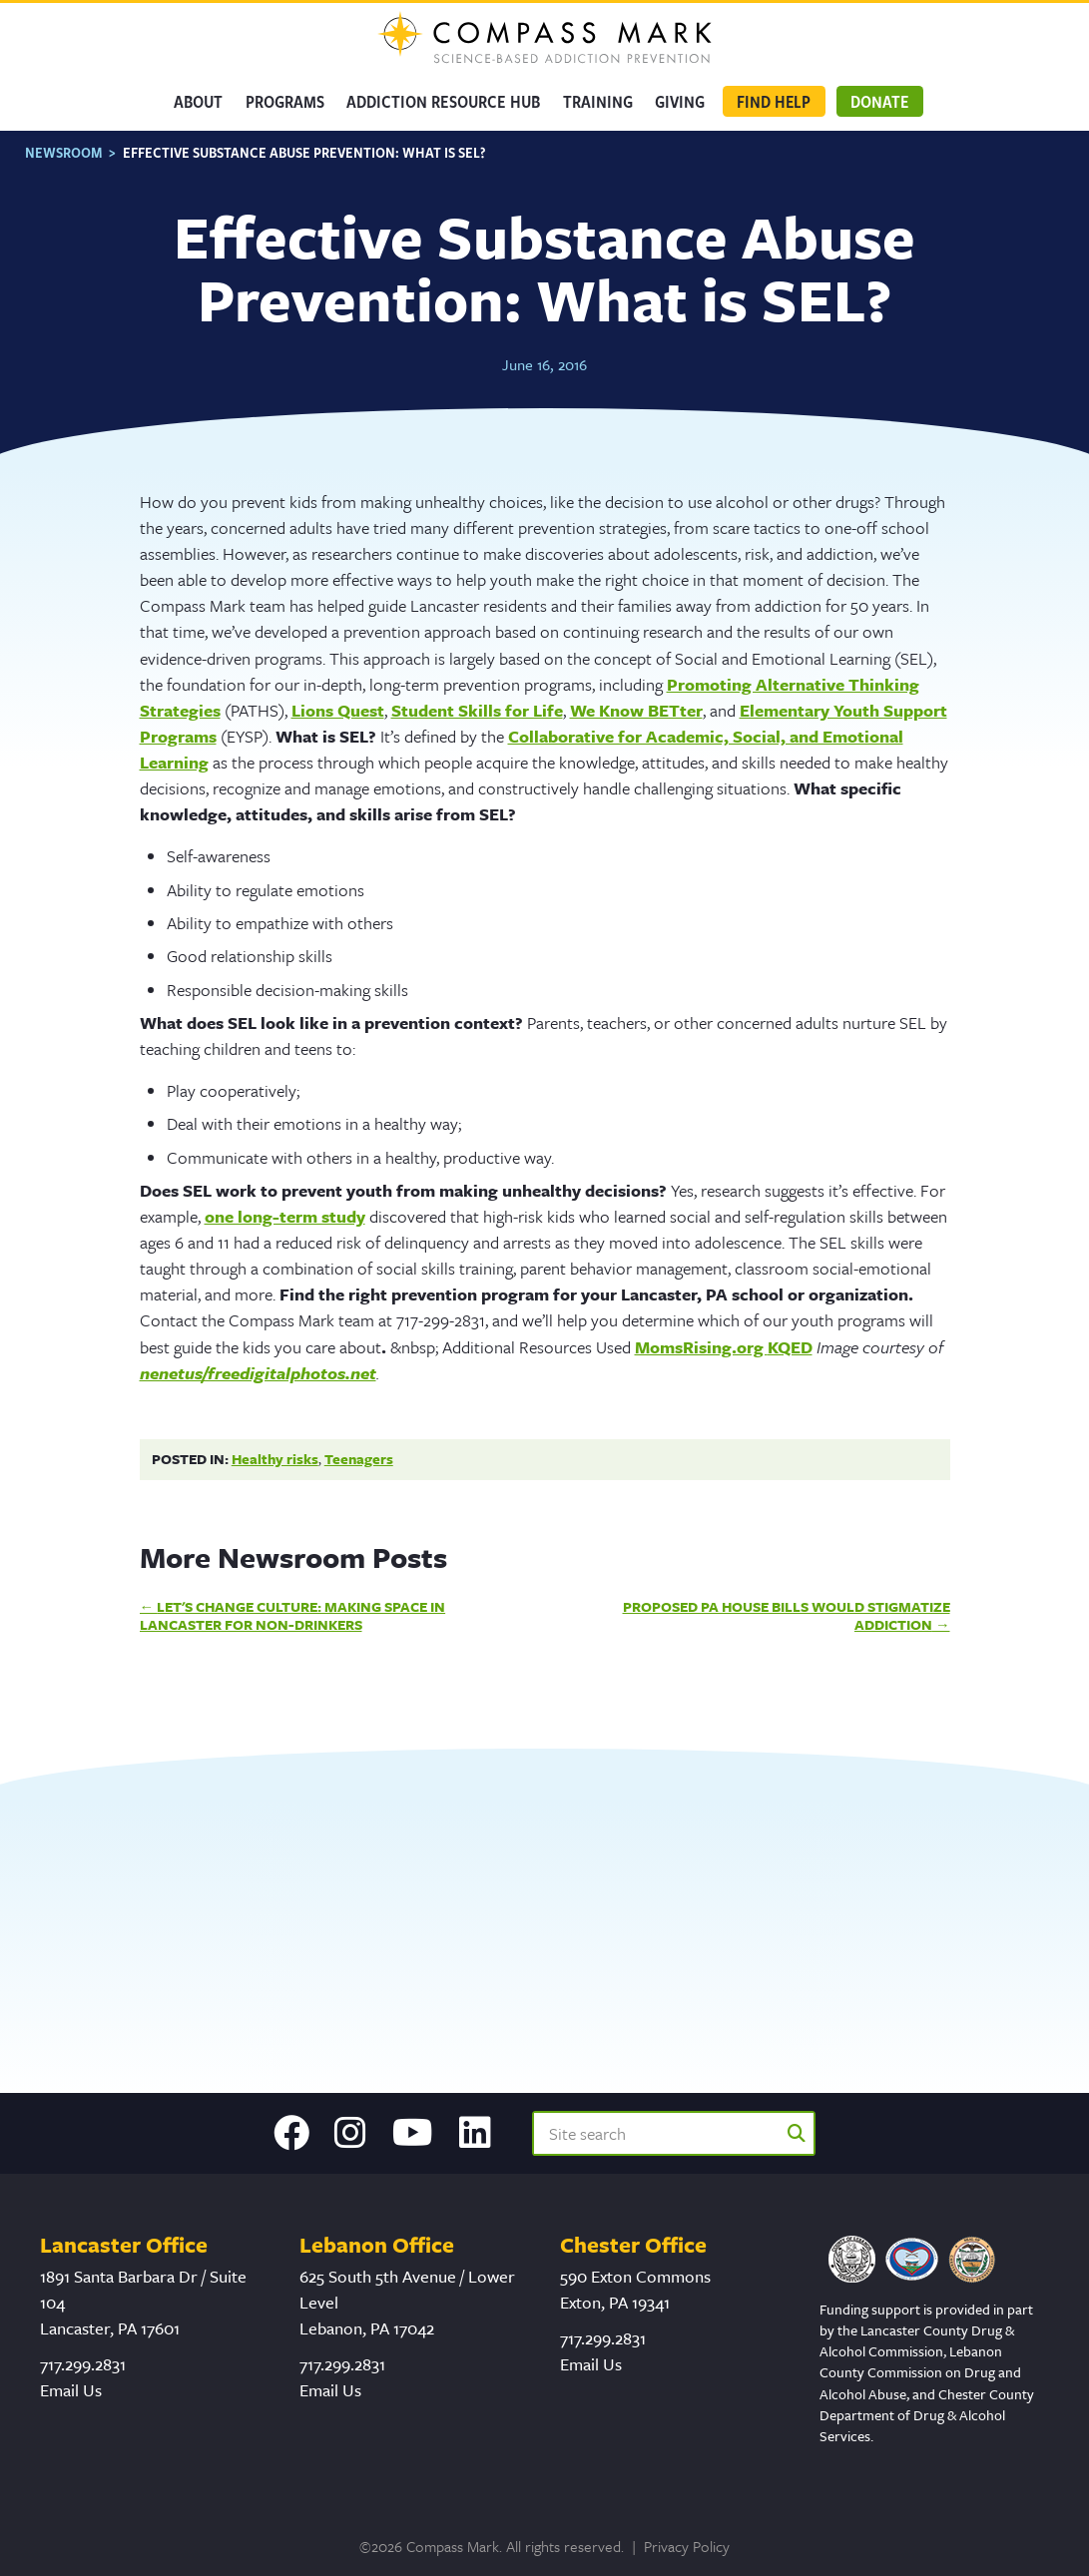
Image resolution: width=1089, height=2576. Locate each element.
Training (592, 106)
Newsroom (64, 156)
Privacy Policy (687, 2549)
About (210, 106)
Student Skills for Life (477, 713)
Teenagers (358, 1462)
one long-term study (285, 1220)
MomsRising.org (701, 1349)
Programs (294, 106)
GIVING (669, 106)
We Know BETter (636, 713)
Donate (867, 106)
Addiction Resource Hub (446, 106)
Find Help (762, 106)
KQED (790, 1349)
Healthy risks (275, 1462)
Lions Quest (337, 713)
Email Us (71, 2393)
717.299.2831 (83, 2367)
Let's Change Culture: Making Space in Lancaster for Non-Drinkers (293, 1619)
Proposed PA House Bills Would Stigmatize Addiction (786, 1619)
